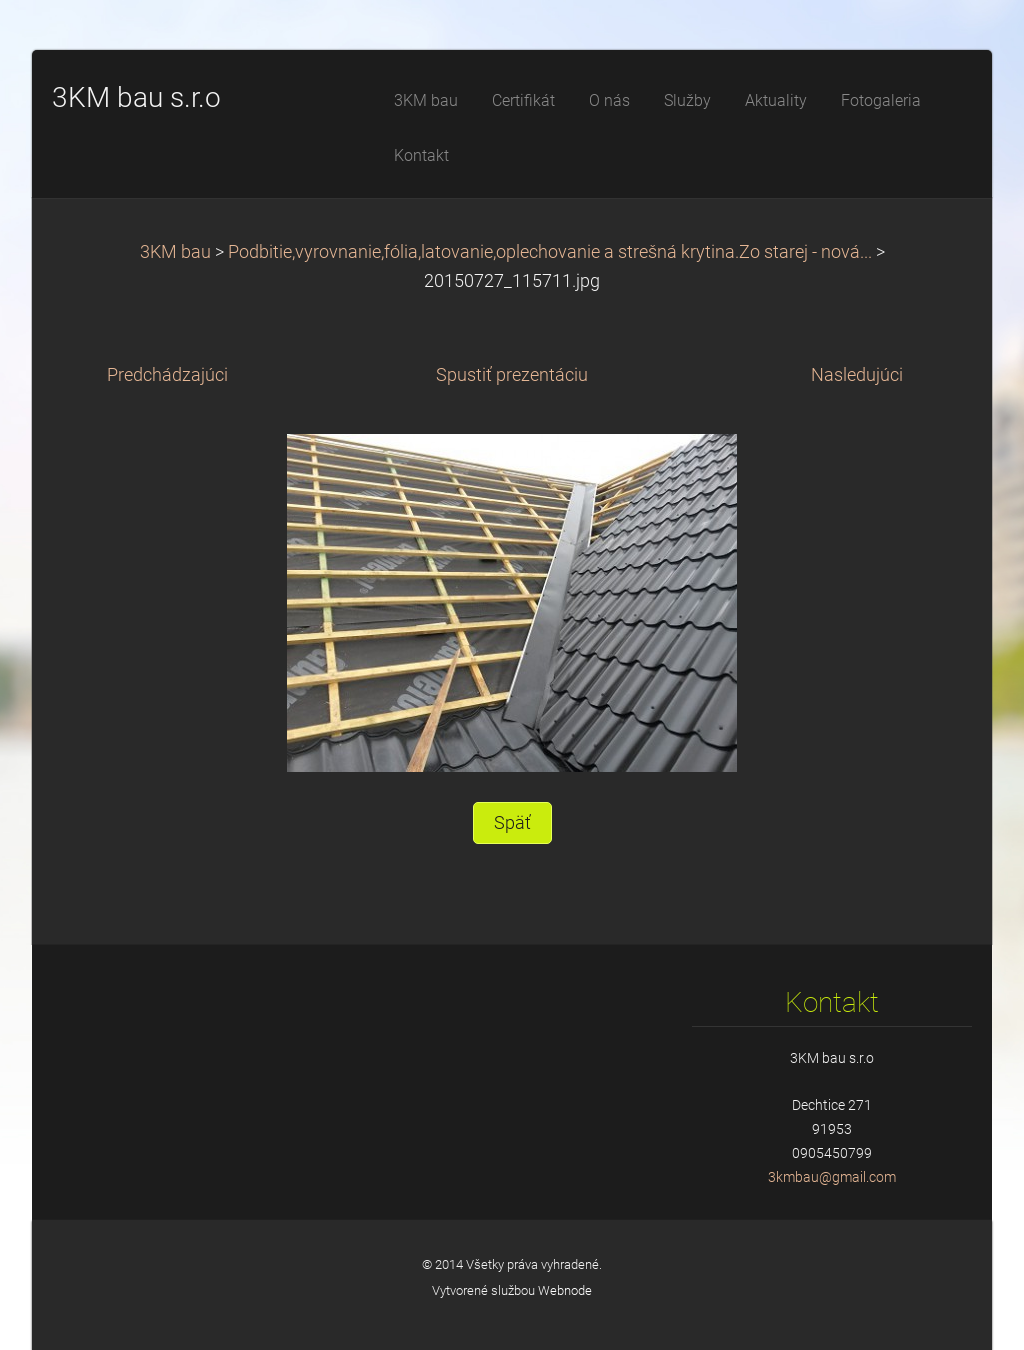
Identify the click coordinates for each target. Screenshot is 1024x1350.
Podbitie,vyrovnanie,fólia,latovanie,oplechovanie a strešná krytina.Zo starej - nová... (550, 252)
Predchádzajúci (167, 375)
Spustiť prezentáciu (512, 375)
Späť (512, 823)
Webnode (565, 1290)
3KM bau (175, 252)
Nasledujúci (857, 375)
